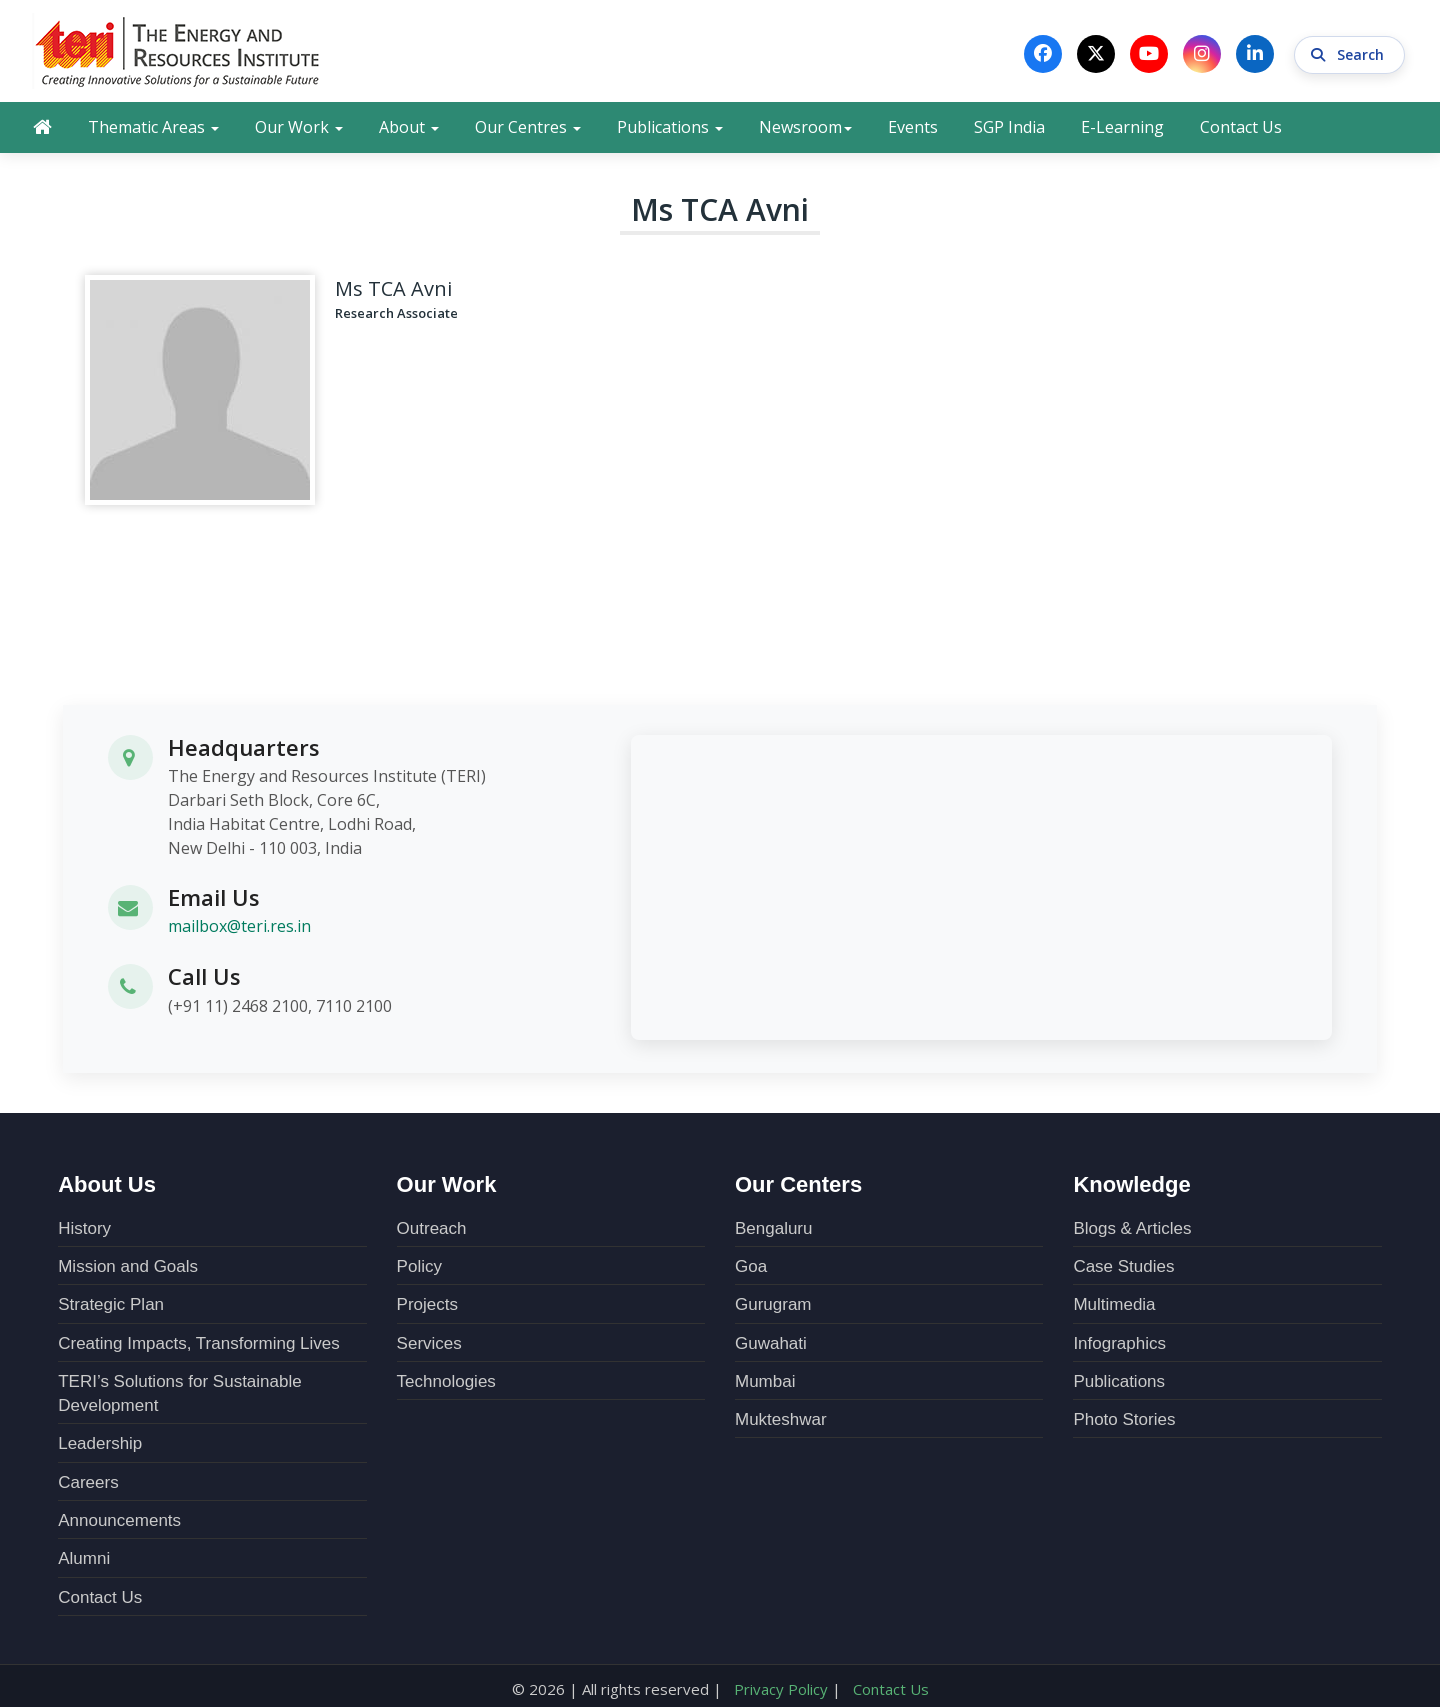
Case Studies (1123, 1265)
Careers (88, 1481)
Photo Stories (1124, 1418)
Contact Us (1241, 127)
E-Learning (1122, 127)
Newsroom (805, 127)
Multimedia (1114, 1303)
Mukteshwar (781, 1418)
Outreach (432, 1227)
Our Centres (528, 127)
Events (913, 127)
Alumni (84, 1557)
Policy (419, 1265)
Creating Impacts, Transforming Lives (199, 1342)
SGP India (1009, 127)
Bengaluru (774, 1227)
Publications (670, 127)
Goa (751, 1265)
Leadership (100, 1442)
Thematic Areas (153, 127)
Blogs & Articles (1132, 1227)
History (84, 1227)
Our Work (299, 127)
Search (1349, 54)
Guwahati (771, 1342)
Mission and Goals (128, 1265)
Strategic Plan (111, 1303)
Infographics (1119, 1342)
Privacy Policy (781, 1688)
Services (429, 1342)
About (409, 127)
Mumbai (765, 1380)
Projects (427, 1303)
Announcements (119, 1519)
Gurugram (773, 1303)
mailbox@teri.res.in (239, 926)
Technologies (446, 1380)
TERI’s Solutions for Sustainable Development (179, 1392)
